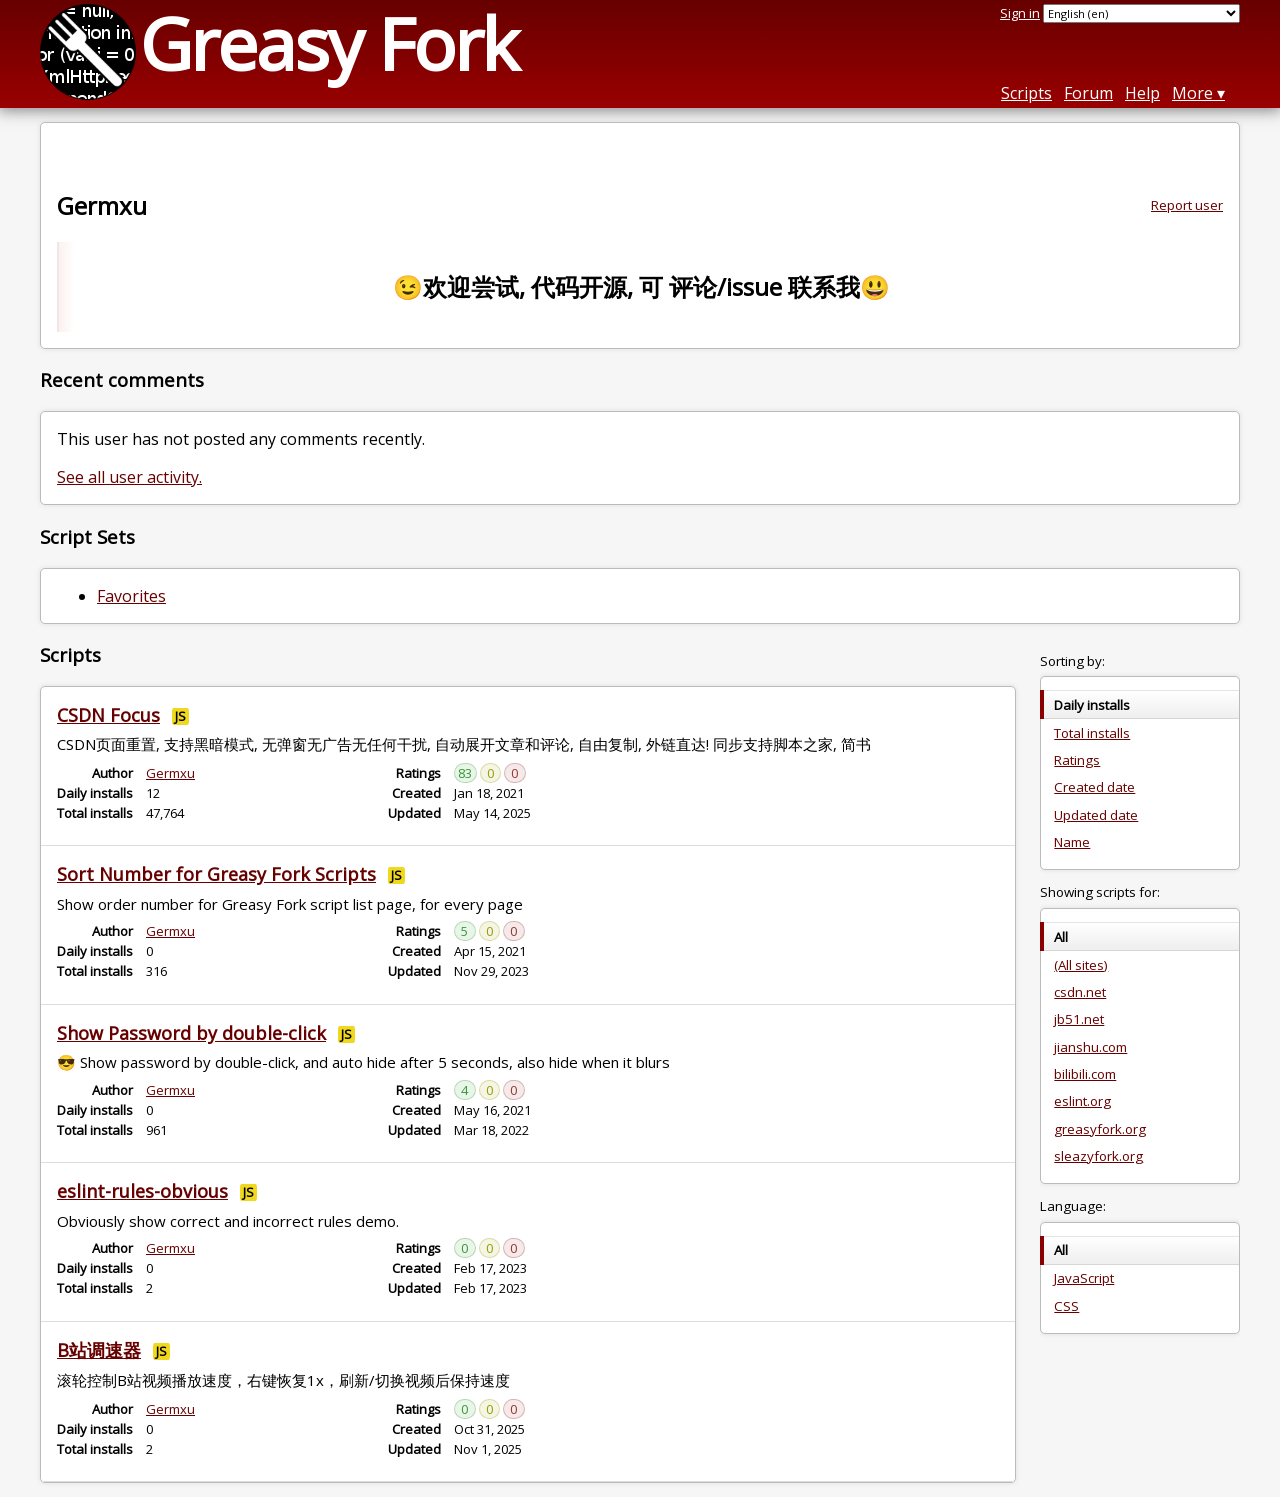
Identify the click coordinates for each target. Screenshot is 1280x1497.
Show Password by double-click (191, 1033)
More (1192, 93)
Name (1072, 842)
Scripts (1026, 93)
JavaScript (1084, 1278)
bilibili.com (1085, 1074)
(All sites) (1081, 965)
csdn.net (1080, 992)
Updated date (1096, 815)
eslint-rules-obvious (142, 1191)
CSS (1066, 1306)
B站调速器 (99, 1350)
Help (1142, 93)
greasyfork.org (1100, 1129)
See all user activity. (129, 477)
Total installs (1092, 733)
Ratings (1077, 760)
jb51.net (1079, 1019)
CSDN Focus (108, 715)
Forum (1088, 93)
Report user (1187, 205)
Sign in (1020, 13)
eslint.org (1082, 1101)
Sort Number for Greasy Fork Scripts (216, 874)
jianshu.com (1090, 1047)
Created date (1094, 787)
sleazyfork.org (1098, 1156)
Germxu (170, 773)
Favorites (131, 596)
